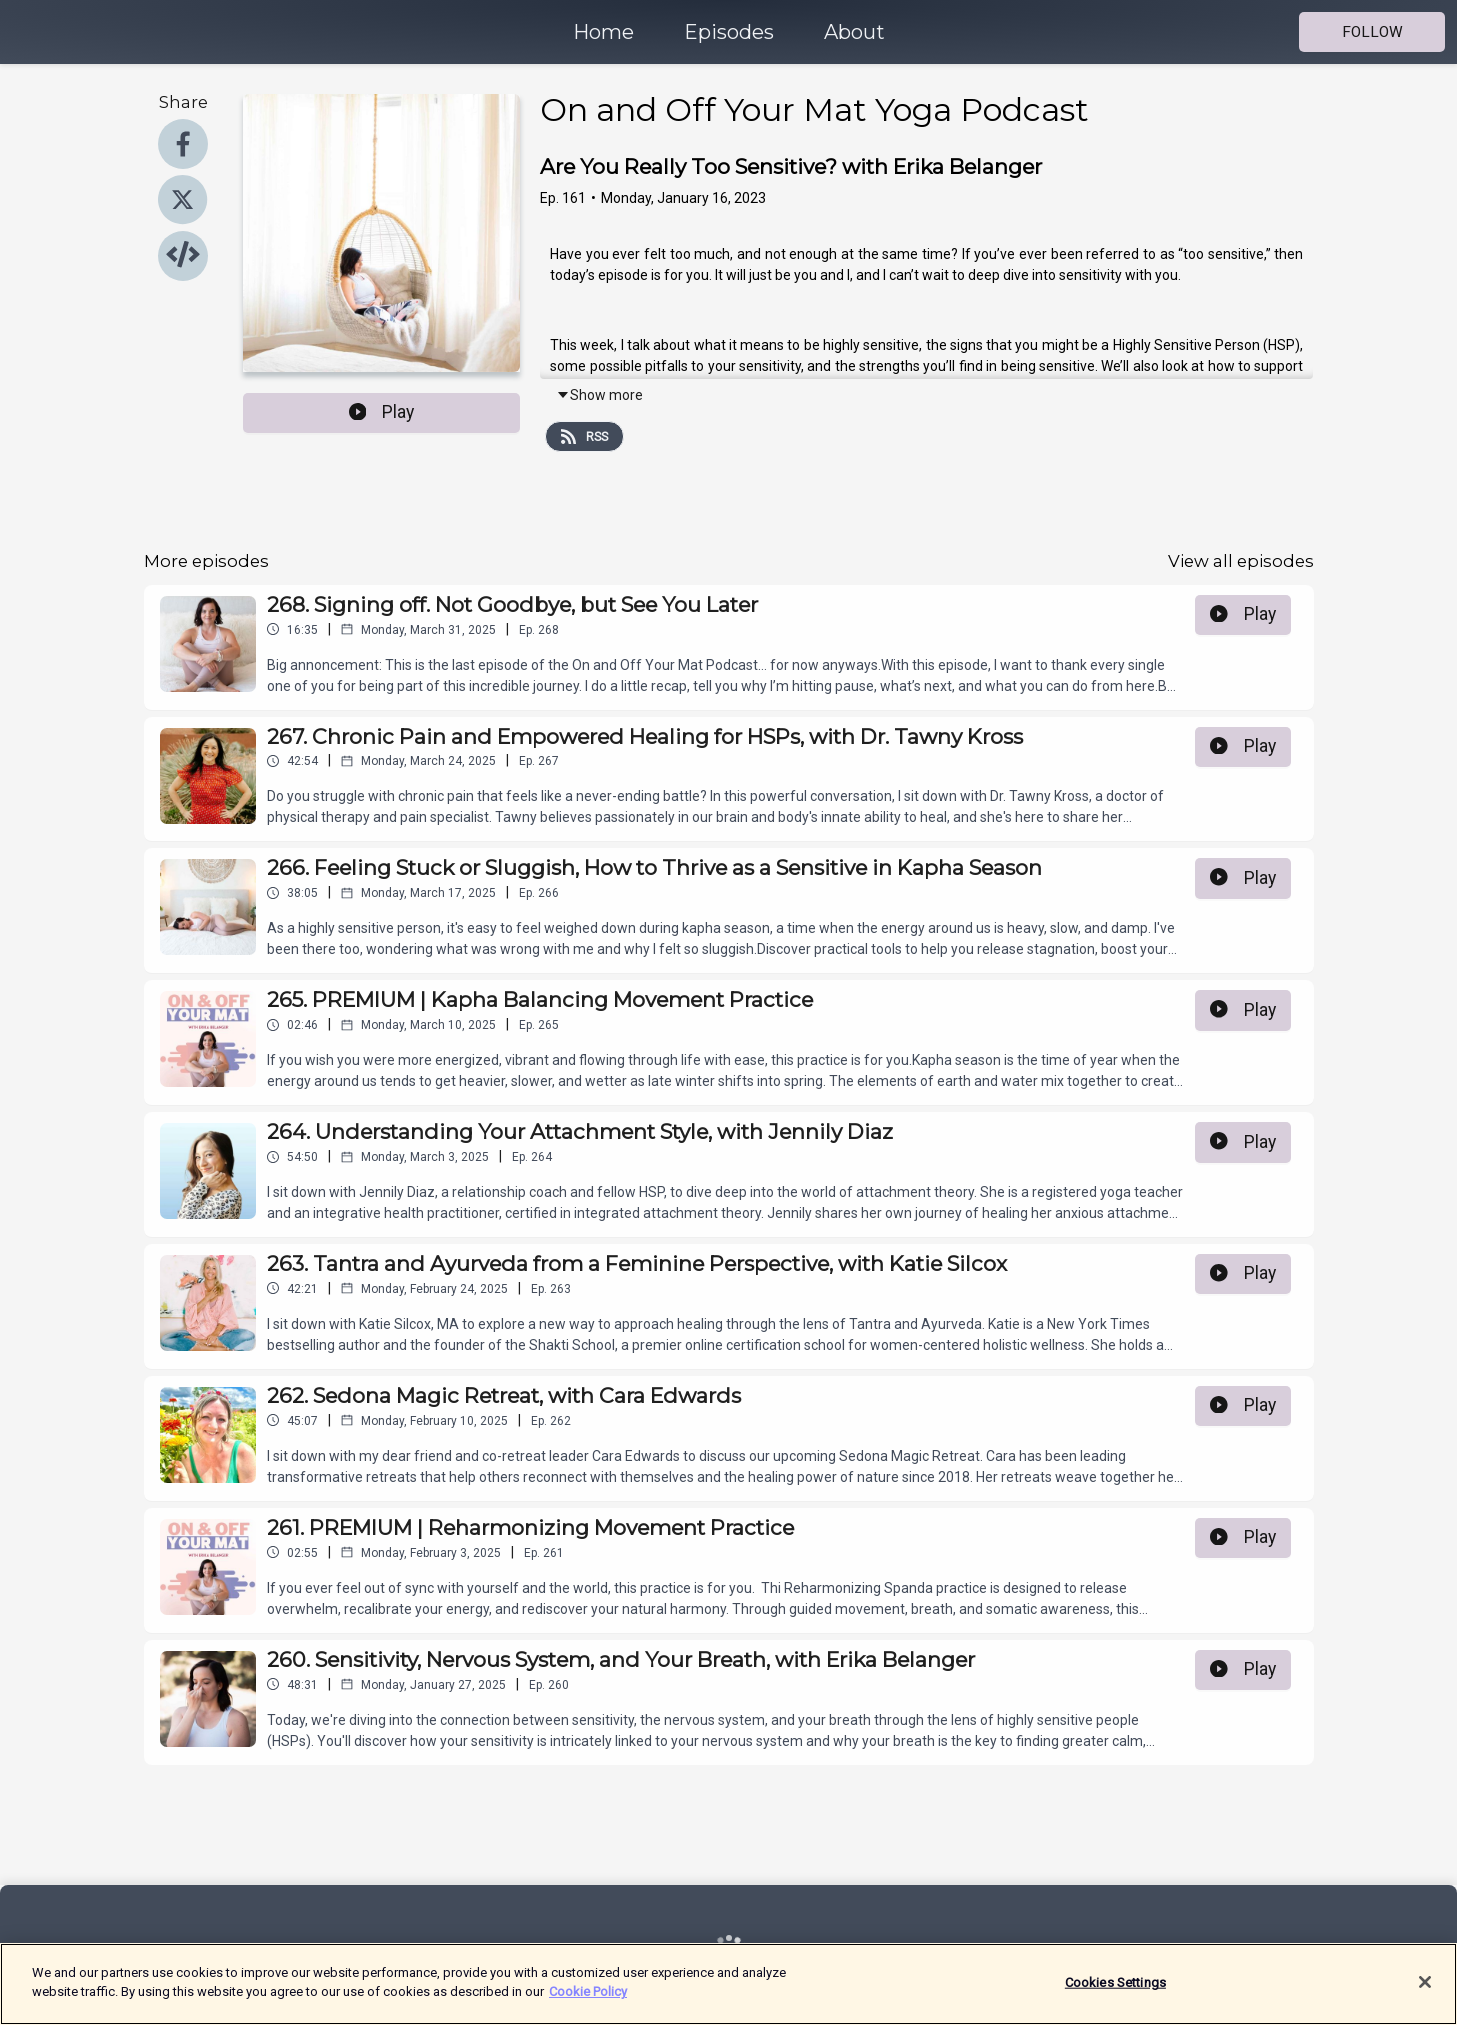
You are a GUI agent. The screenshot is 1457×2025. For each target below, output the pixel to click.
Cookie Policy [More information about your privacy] (588, 1991)
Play (382, 412)
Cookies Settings (1115, 1982)
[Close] (1425, 1982)
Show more (599, 395)
